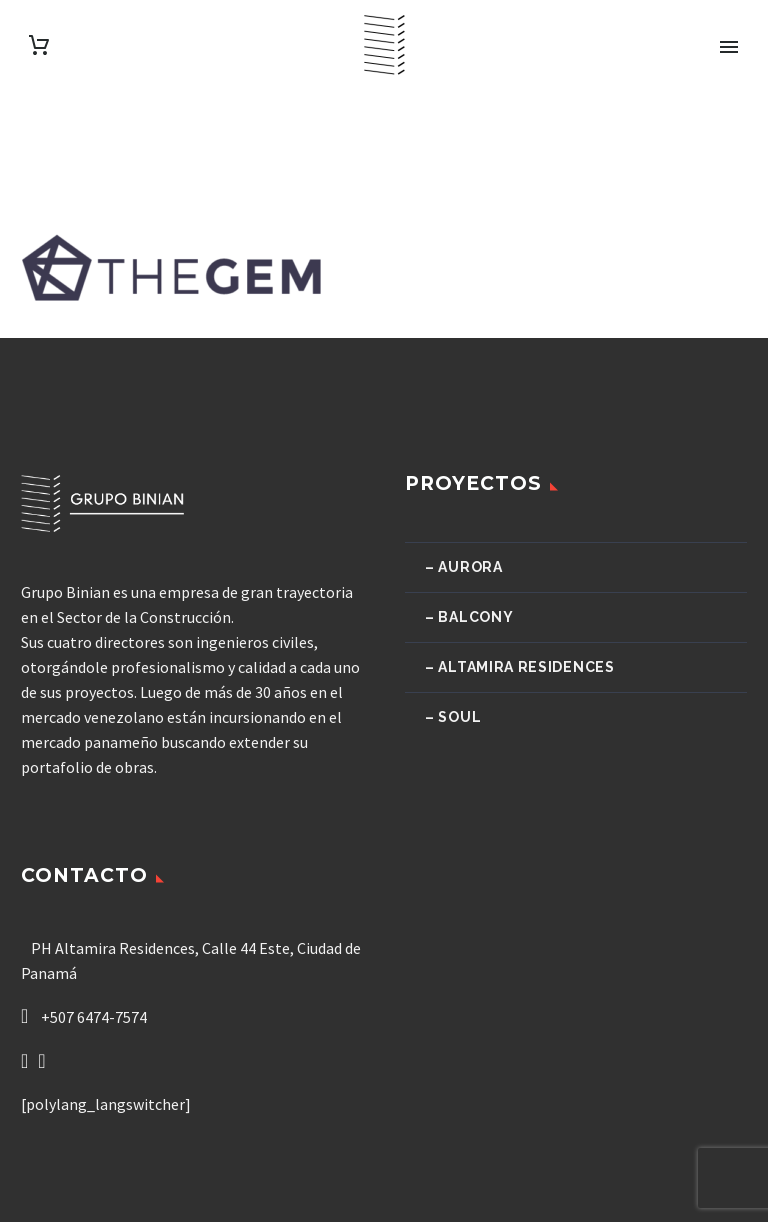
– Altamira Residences (520, 667)
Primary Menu (729, 47)
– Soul (453, 717)
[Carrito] (39, 45)
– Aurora (464, 567)
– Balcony (469, 617)
